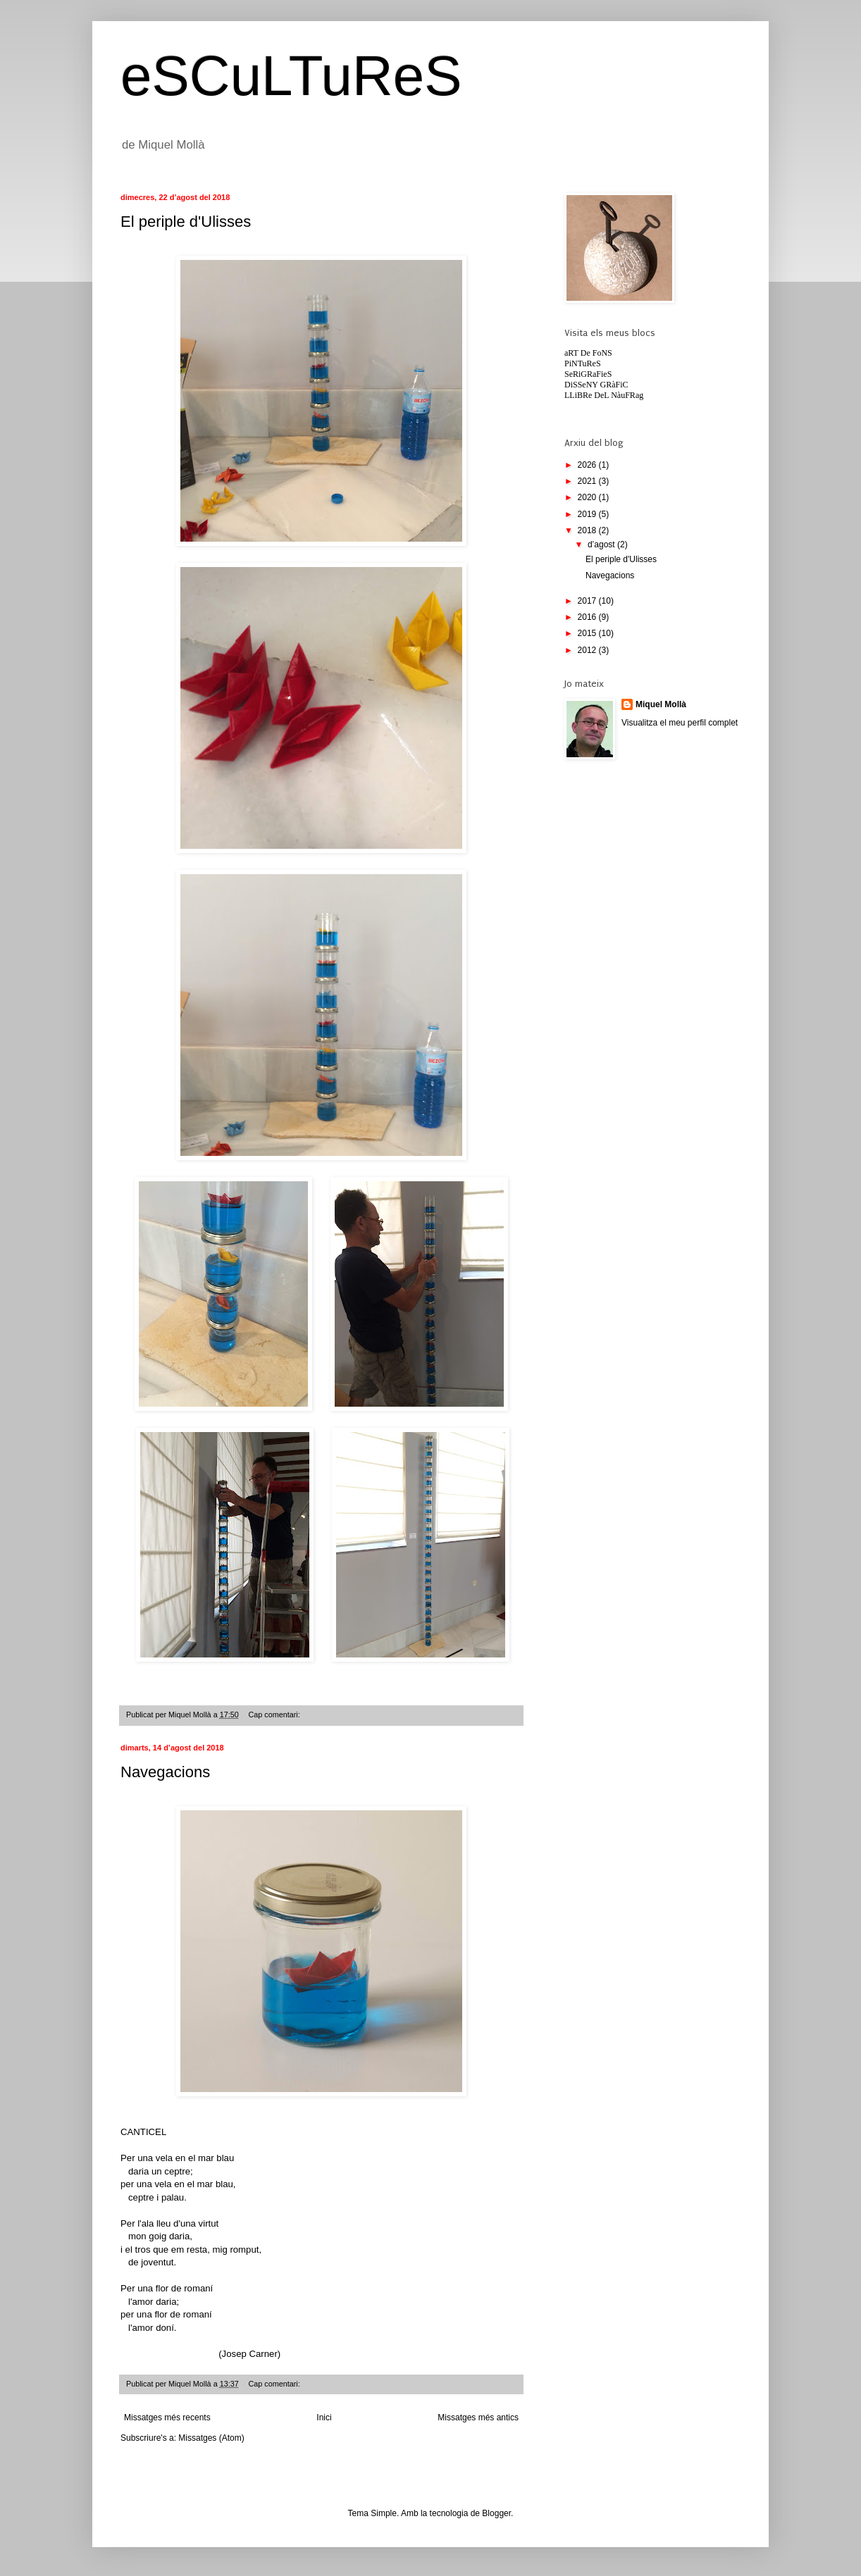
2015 (588, 633)
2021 (588, 481)
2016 (588, 617)
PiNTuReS (582, 363)
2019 (588, 514)
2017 (588, 601)
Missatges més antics (478, 2417)
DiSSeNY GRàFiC (596, 385)
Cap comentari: (275, 1714)
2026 (588, 465)
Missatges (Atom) (211, 2438)
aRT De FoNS (588, 353)
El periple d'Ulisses (185, 221)
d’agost (602, 544)
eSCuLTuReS (291, 75)
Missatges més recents (167, 2417)
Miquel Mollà (661, 704)
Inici (323, 2417)
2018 (588, 530)
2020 (588, 497)
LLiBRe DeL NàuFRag (603, 395)
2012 (588, 650)
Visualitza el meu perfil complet (679, 723)
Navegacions (165, 1772)
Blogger (496, 2513)
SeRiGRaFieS (588, 374)
